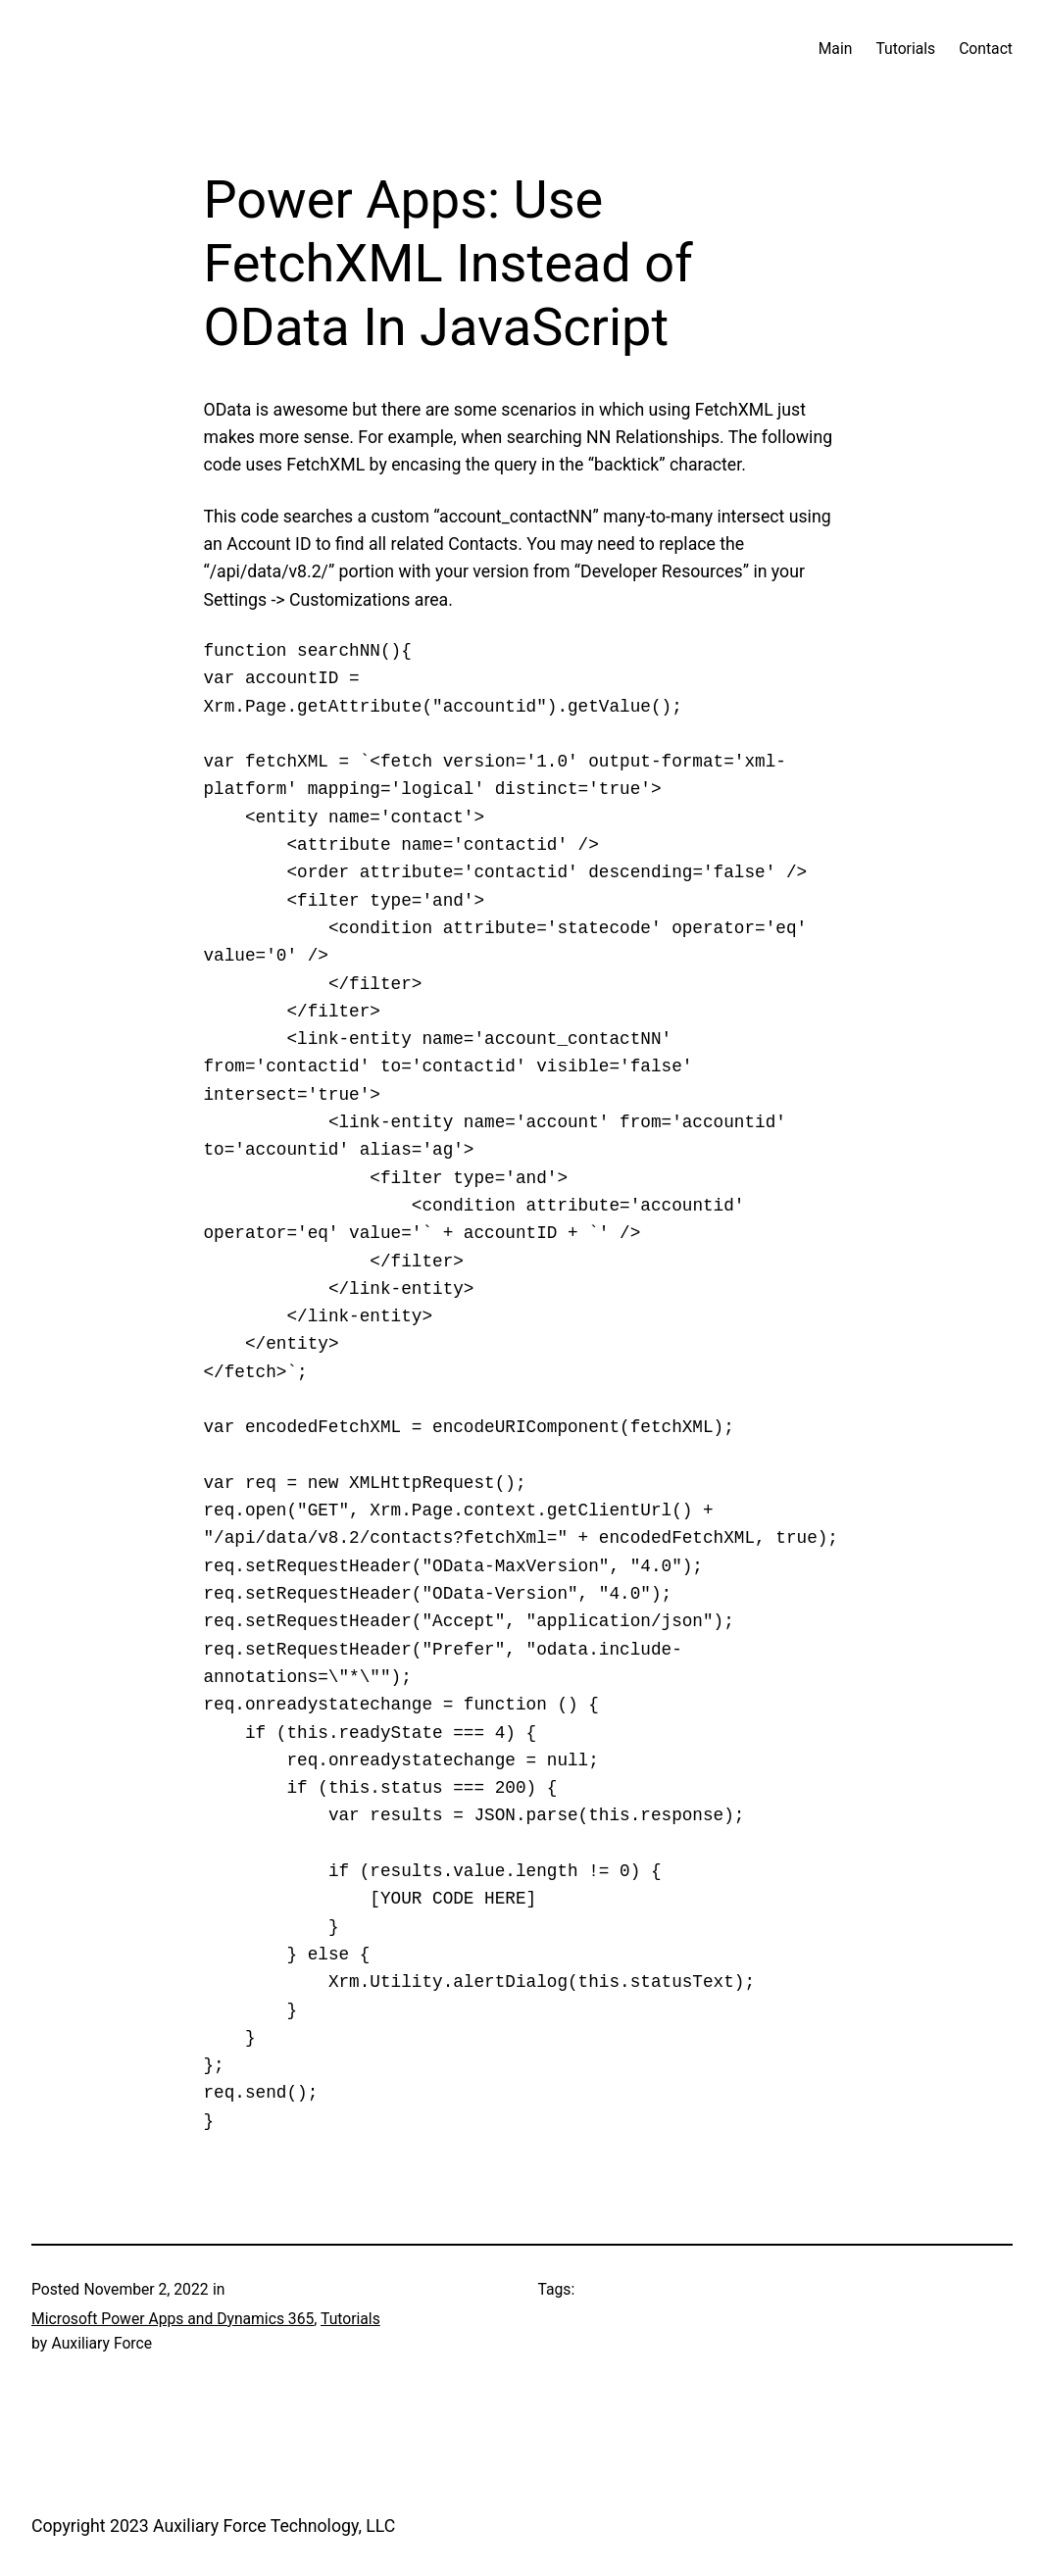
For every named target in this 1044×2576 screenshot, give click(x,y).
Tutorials (350, 2318)
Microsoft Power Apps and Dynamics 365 (172, 2318)
